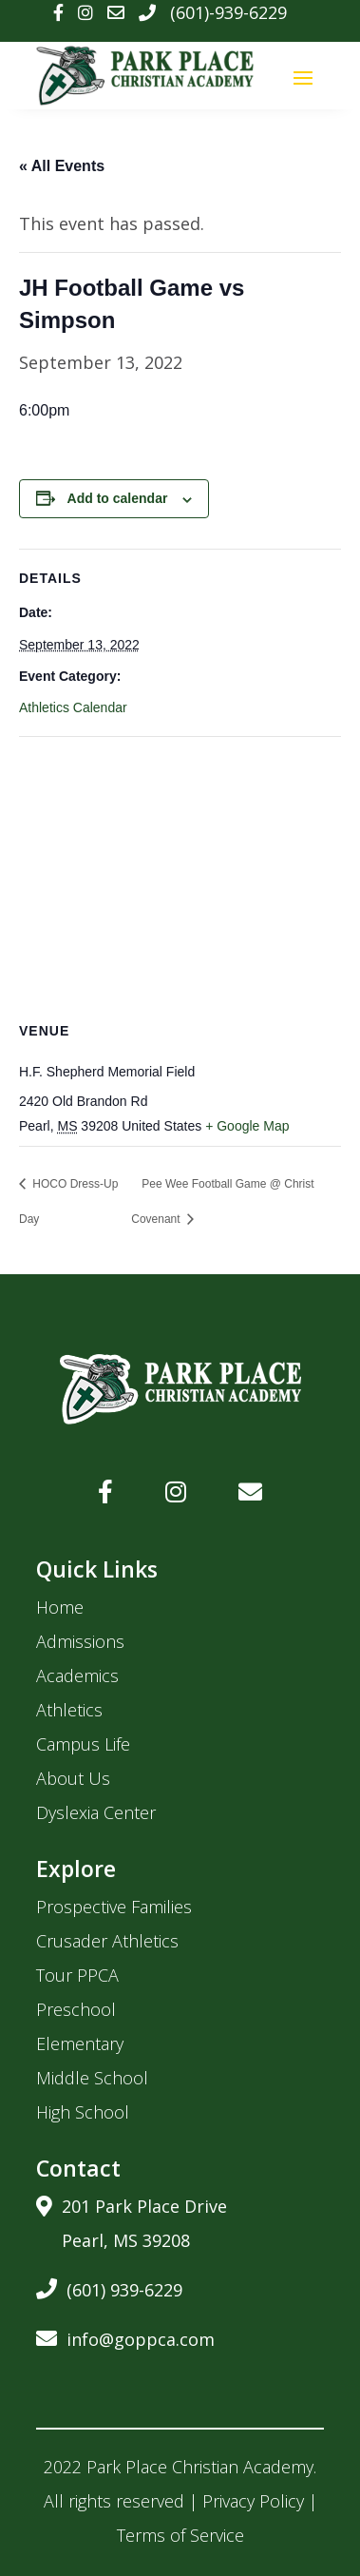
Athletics (69, 1709)
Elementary (79, 2043)
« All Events (61, 166)
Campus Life (83, 1744)
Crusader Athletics (107, 1940)
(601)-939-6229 (228, 12)
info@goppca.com (125, 2336)
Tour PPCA (77, 1975)
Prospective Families (114, 1906)
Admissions (80, 1641)
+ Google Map (247, 1125)
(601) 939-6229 (109, 2286)
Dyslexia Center (96, 1812)
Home (60, 1607)
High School (82, 2112)
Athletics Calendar (73, 707)
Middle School (92, 2077)
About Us (73, 1778)
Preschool (76, 2009)
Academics (77, 1675)
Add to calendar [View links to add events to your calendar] (117, 498)
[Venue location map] (180, 874)
